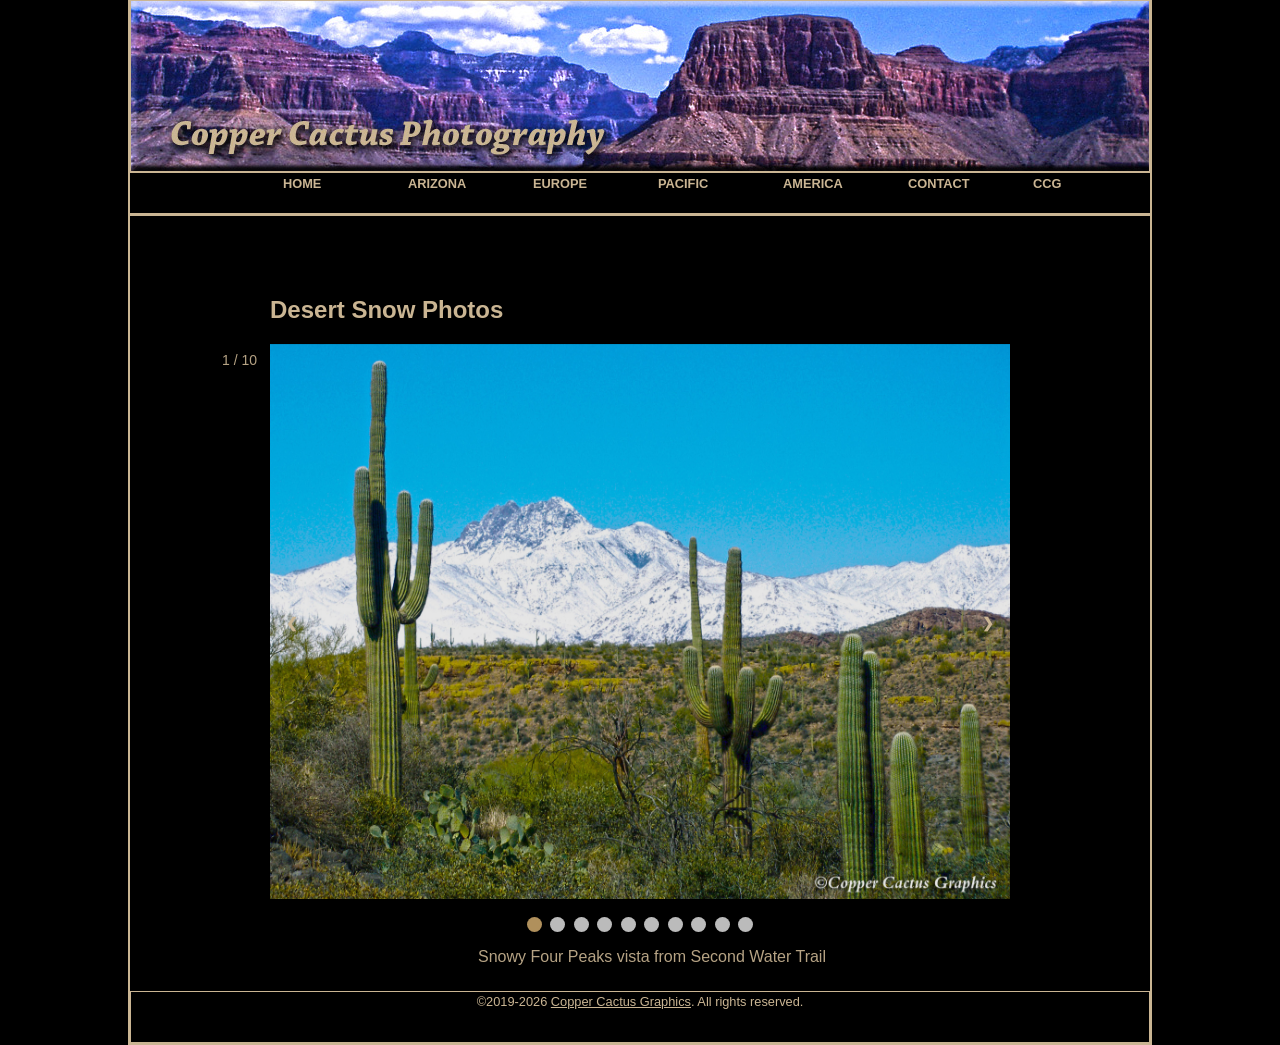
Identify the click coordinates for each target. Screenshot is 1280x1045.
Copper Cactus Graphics (621, 1001)
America (813, 183)
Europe (560, 183)
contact (939, 183)
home (302, 183)
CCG (1047, 183)
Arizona (437, 183)
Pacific (683, 183)
